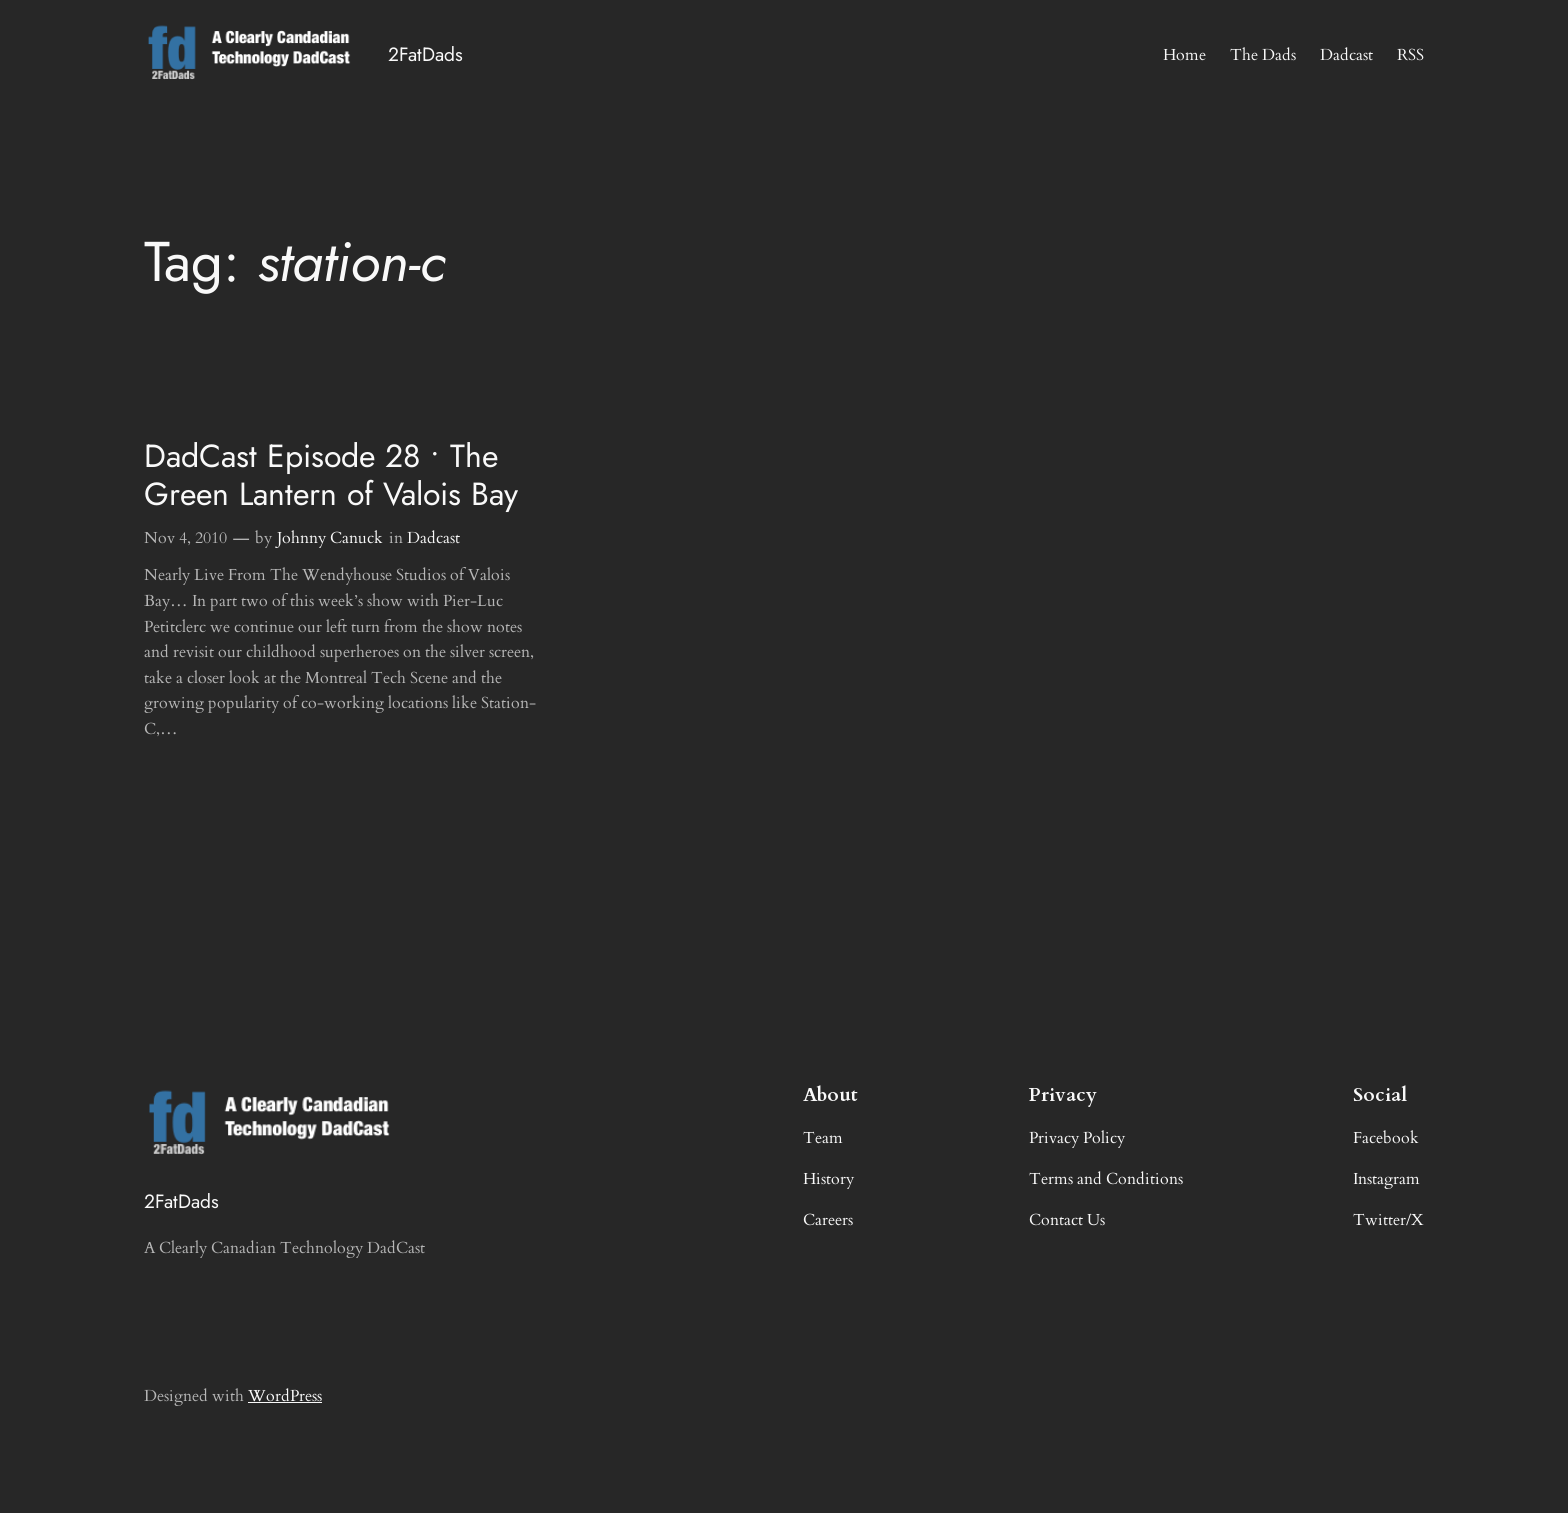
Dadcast (433, 538)
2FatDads (425, 54)
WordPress (285, 1396)
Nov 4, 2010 (185, 538)
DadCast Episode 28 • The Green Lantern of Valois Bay (331, 475)
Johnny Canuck (330, 538)
